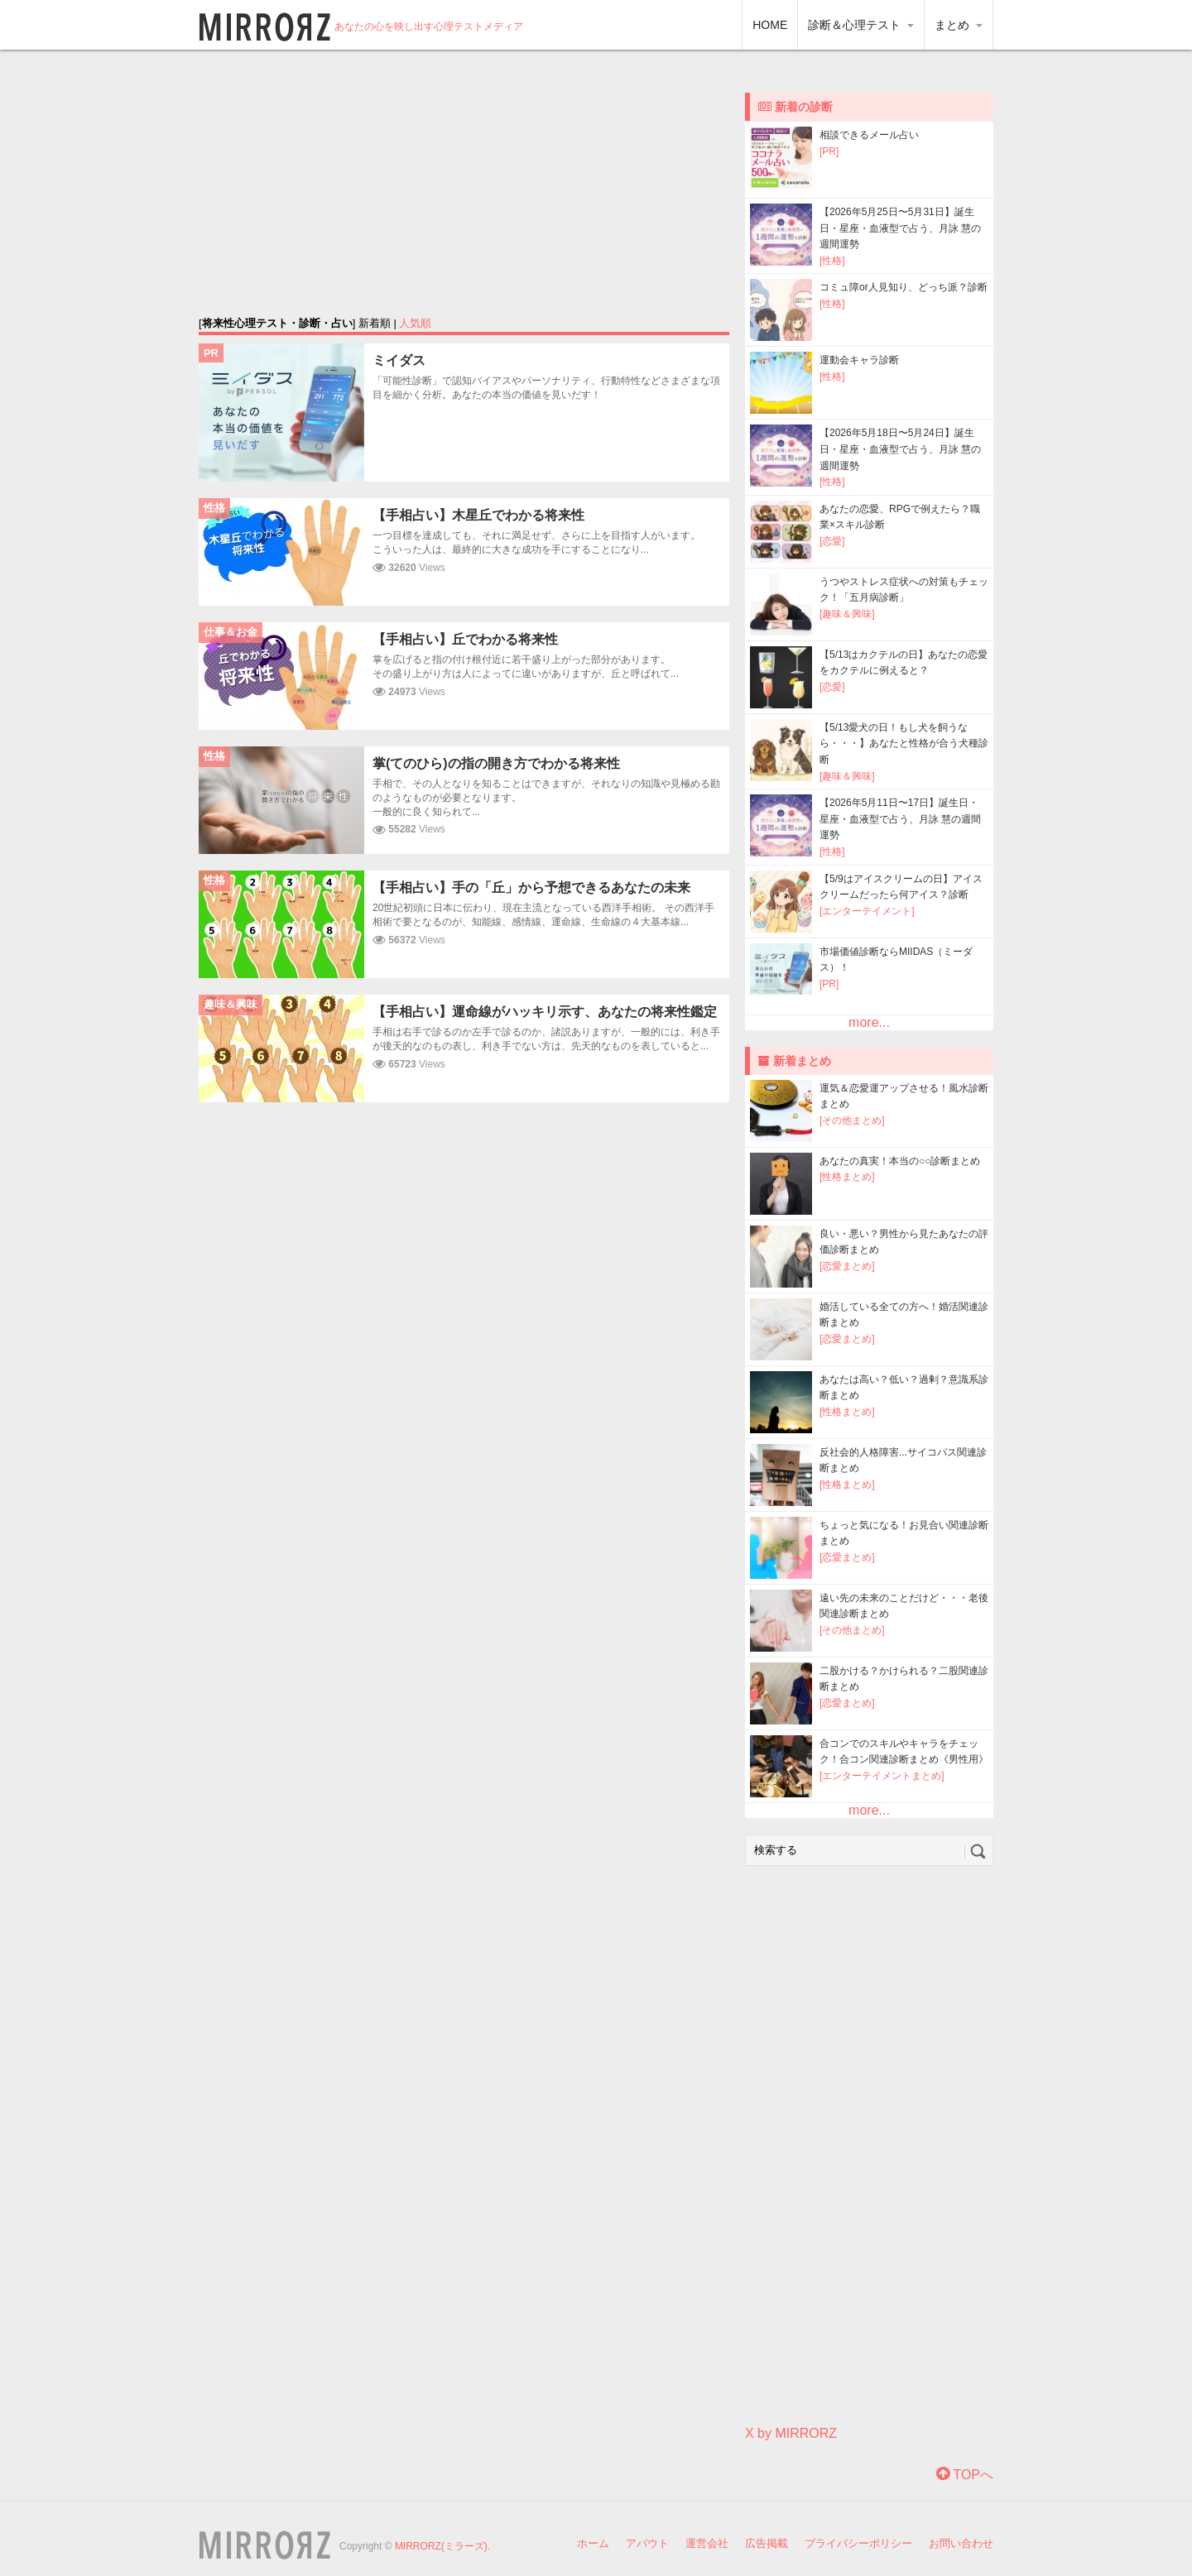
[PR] (829, 151)
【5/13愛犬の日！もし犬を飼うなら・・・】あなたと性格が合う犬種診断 (904, 743)
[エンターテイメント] (867, 911)
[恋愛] (832, 541)
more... (869, 1022)
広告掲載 (766, 2543)
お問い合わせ (961, 2543)
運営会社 (706, 2543)
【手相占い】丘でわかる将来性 (465, 639)
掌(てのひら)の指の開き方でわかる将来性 (496, 763)
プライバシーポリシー (858, 2543)
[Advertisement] (464, 182)
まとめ (959, 24)
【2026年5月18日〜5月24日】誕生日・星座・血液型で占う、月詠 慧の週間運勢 (900, 449)
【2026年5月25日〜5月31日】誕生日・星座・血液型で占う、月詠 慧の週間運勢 (900, 228)
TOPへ (964, 2475)
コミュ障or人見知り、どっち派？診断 (904, 287)
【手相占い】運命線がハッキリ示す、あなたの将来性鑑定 (544, 1012)
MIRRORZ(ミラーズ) (441, 2546)
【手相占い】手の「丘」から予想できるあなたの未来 (531, 887)
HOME (769, 24)
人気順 (415, 323)
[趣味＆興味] (847, 614)
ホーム (593, 2543)
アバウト (647, 2543)
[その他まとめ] (852, 1120)
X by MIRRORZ (791, 2433)
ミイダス (399, 360)
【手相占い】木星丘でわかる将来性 (478, 515)
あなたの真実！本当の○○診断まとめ (900, 1161)
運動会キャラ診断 (859, 360)
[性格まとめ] (847, 1176)
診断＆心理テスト (861, 24)
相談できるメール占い (869, 135)
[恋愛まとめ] (847, 1266)
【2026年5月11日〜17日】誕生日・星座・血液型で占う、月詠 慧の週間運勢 (900, 819)
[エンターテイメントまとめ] (882, 1776)
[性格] (832, 260)
